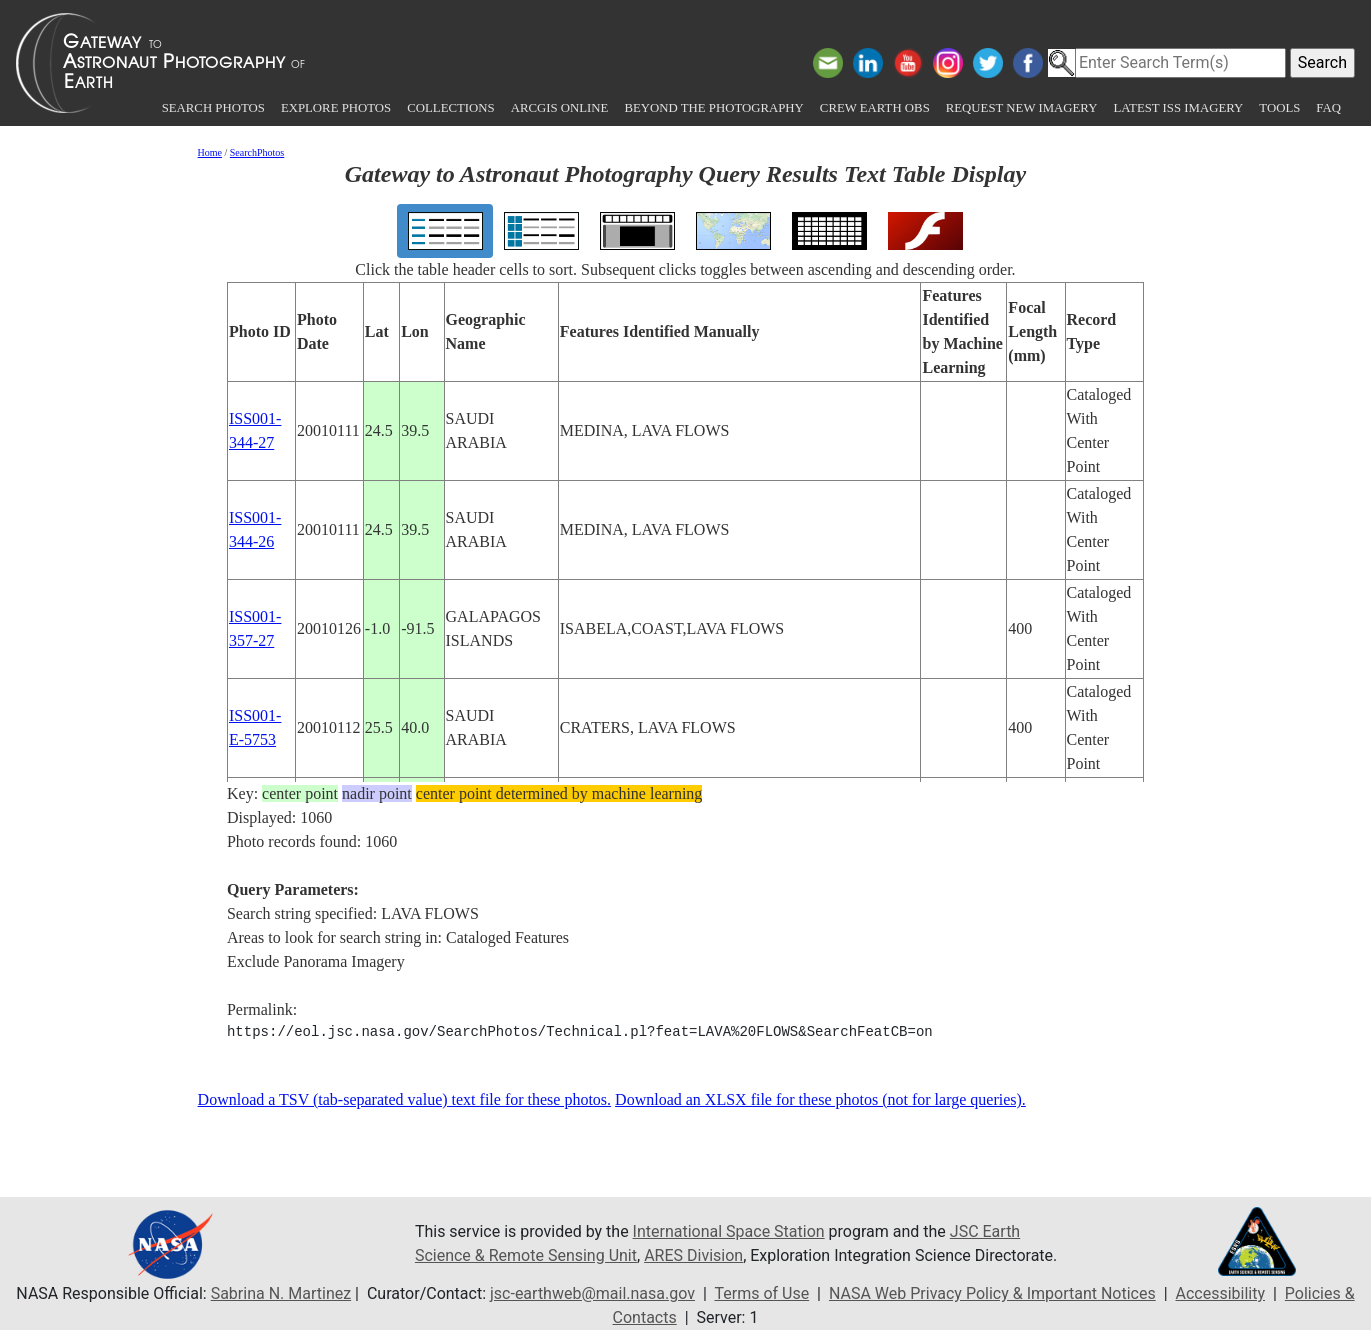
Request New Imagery (1022, 108)
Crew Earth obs (875, 108)
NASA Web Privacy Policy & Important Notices (992, 1293)
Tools (1279, 108)
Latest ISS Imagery (1178, 108)
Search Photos (213, 108)
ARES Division (693, 1255)
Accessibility (1220, 1293)
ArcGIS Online (560, 108)
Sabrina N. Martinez (281, 1293)
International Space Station (729, 1231)
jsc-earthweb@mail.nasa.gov (592, 1293)
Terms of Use (761, 1293)
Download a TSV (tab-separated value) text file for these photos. (405, 1099)
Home (210, 152)
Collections (450, 108)
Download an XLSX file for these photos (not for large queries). (820, 1099)
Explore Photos (336, 108)
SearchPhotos (257, 152)
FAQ (1328, 108)
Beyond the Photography (713, 108)
